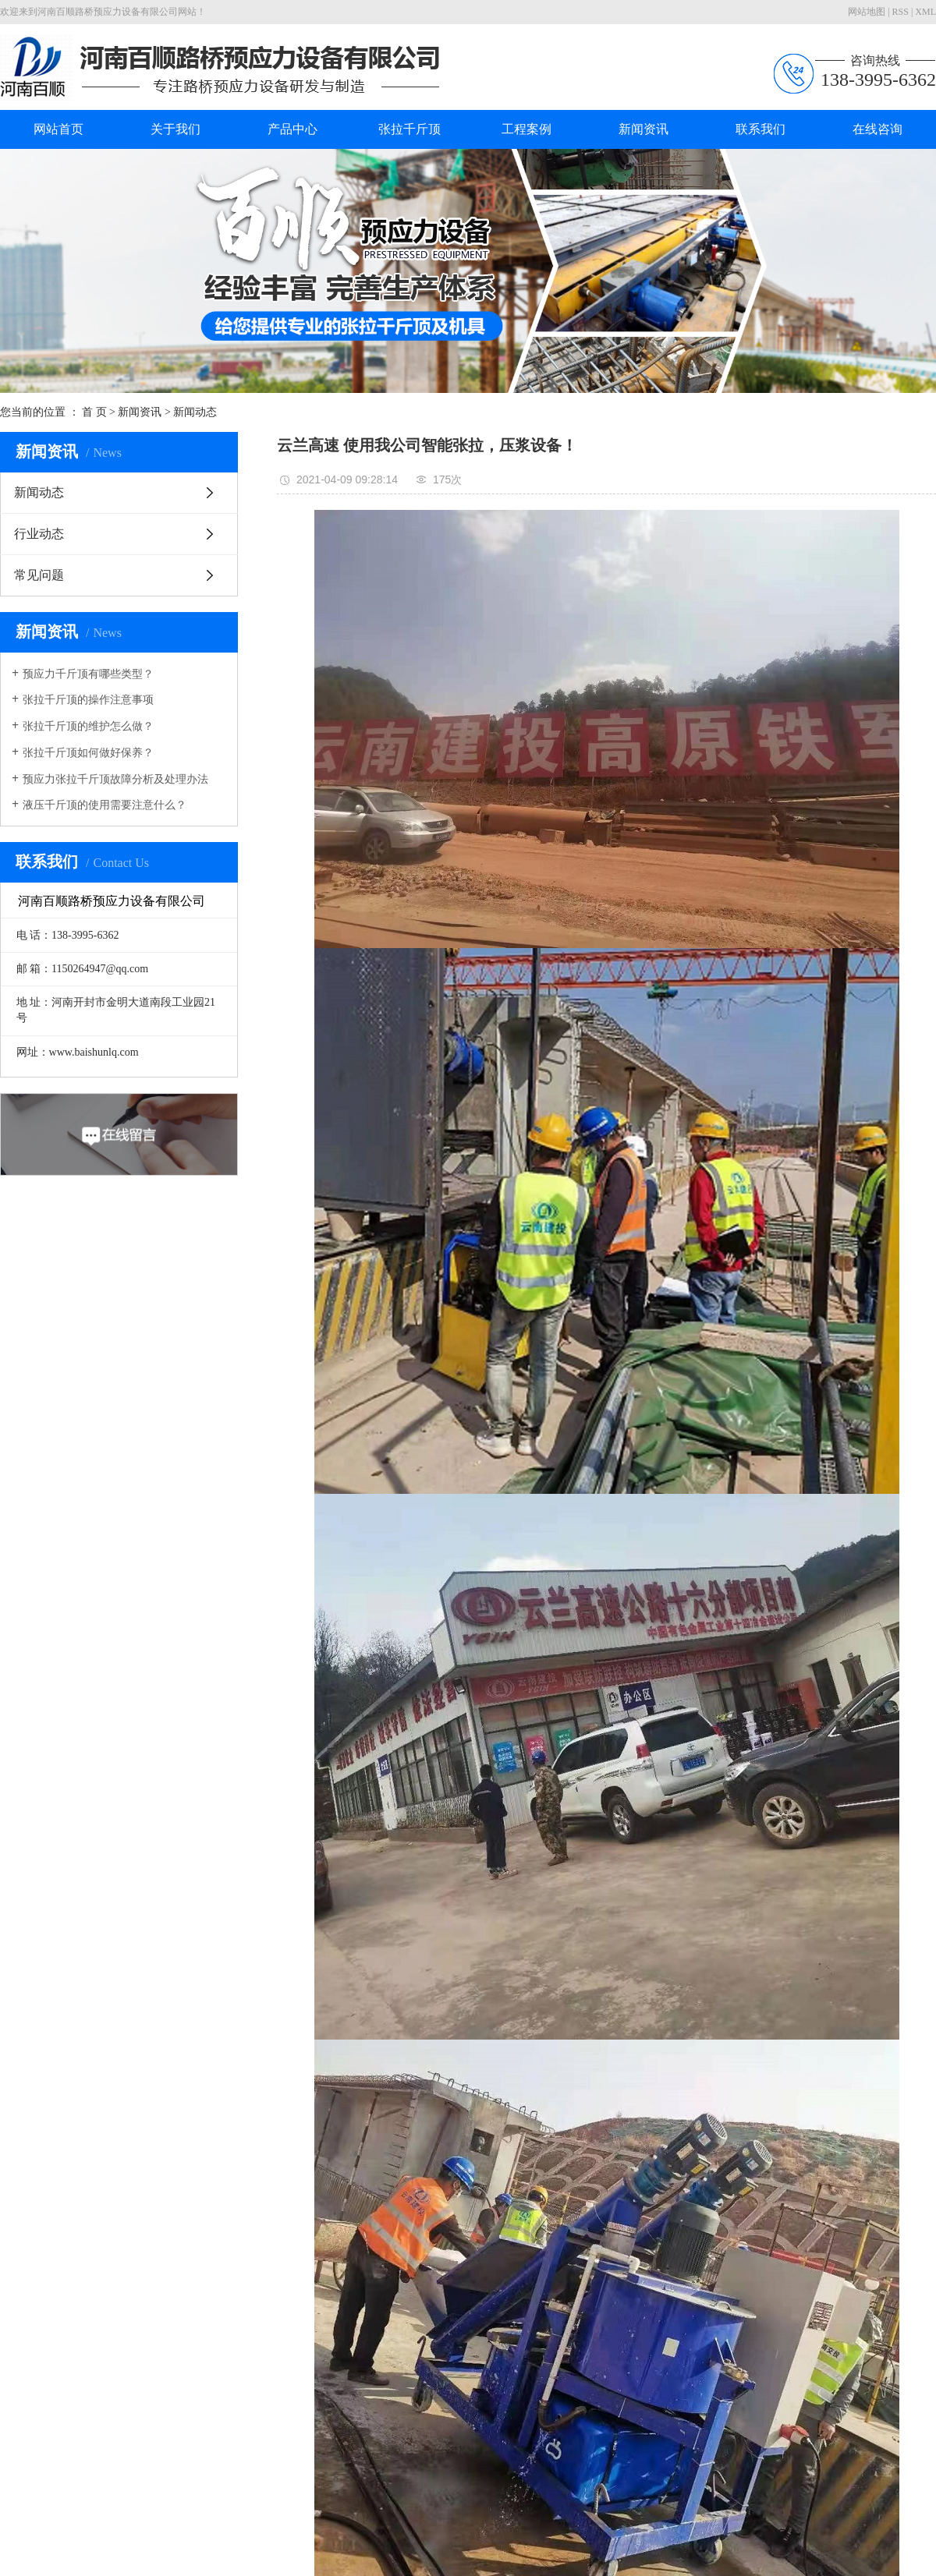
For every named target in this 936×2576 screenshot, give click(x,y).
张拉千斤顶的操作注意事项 (88, 700)
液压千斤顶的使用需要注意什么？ (104, 805)
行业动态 (39, 533)
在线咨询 (877, 129)
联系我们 (760, 129)
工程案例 (526, 129)
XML (925, 11)
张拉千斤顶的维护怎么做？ (88, 726)
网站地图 (866, 11)
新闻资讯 (643, 129)
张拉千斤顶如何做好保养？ (88, 753)
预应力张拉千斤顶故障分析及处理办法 (115, 779)
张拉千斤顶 (409, 129)
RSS (900, 11)
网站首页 (58, 129)
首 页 (94, 412)
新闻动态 (195, 412)
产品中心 (292, 129)
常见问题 (39, 575)
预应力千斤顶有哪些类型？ (88, 674)
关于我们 (175, 129)
